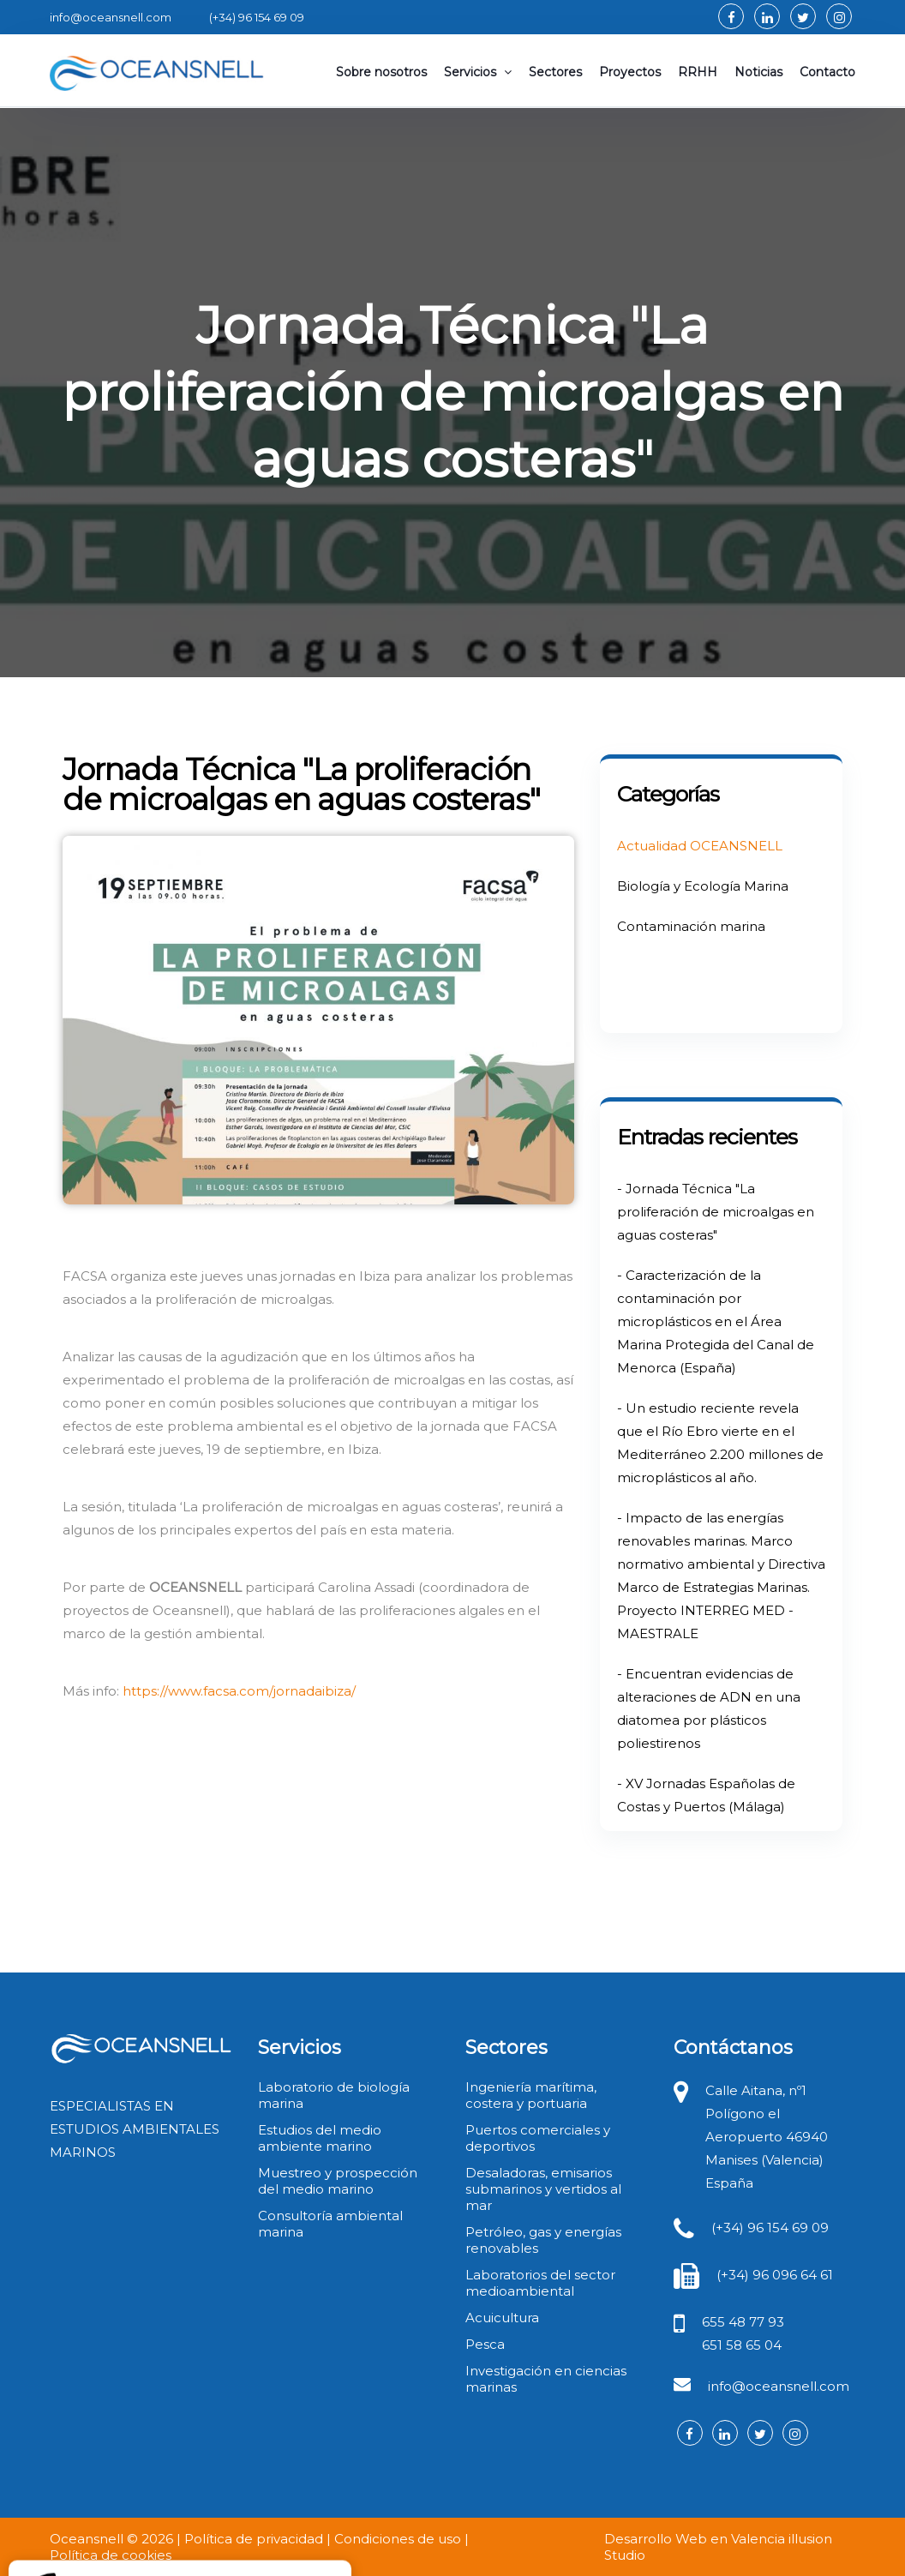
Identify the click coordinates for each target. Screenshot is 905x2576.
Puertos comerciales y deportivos (537, 2138)
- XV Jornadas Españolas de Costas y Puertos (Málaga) (706, 1795)
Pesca (485, 2344)
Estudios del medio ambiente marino (319, 2138)
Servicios (478, 72)
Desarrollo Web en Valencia (694, 2539)
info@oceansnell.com (778, 2386)
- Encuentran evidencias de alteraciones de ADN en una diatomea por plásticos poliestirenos (708, 1708)
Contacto (827, 72)
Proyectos (630, 72)
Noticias (758, 72)
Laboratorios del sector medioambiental (540, 2283)
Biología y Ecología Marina (702, 886)
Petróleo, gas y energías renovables (543, 2240)
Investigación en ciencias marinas (545, 2379)
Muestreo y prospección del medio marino (337, 2181)
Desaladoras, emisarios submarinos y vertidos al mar (543, 2189)
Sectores (555, 72)
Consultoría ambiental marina (330, 2223)
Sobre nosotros (381, 72)
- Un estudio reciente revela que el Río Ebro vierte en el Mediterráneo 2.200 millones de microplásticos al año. (720, 1443)
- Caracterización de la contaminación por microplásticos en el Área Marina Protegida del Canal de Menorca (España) (715, 1321)
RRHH (697, 72)
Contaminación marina (691, 926)
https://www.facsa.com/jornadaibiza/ (239, 1691)
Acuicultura (502, 2317)
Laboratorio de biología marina (334, 2095)
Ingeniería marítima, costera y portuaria (530, 2095)
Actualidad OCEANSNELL (699, 846)
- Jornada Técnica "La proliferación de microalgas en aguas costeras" (715, 1211)
